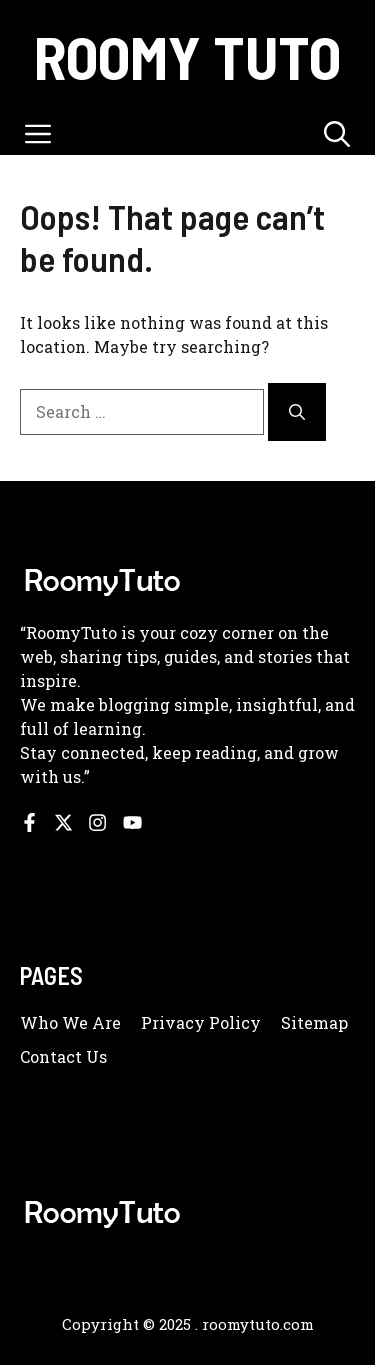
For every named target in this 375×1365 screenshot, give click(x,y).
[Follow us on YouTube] (132, 822)
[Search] (297, 412)
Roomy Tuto (187, 56)
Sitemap (314, 1022)
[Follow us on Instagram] (97, 822)
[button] (337, 133)
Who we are (70, 1022)
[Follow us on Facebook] (29, 822)
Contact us (63, 1056)
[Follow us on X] (63, 822)
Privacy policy (201, 1022)
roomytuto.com (258, 1324)
